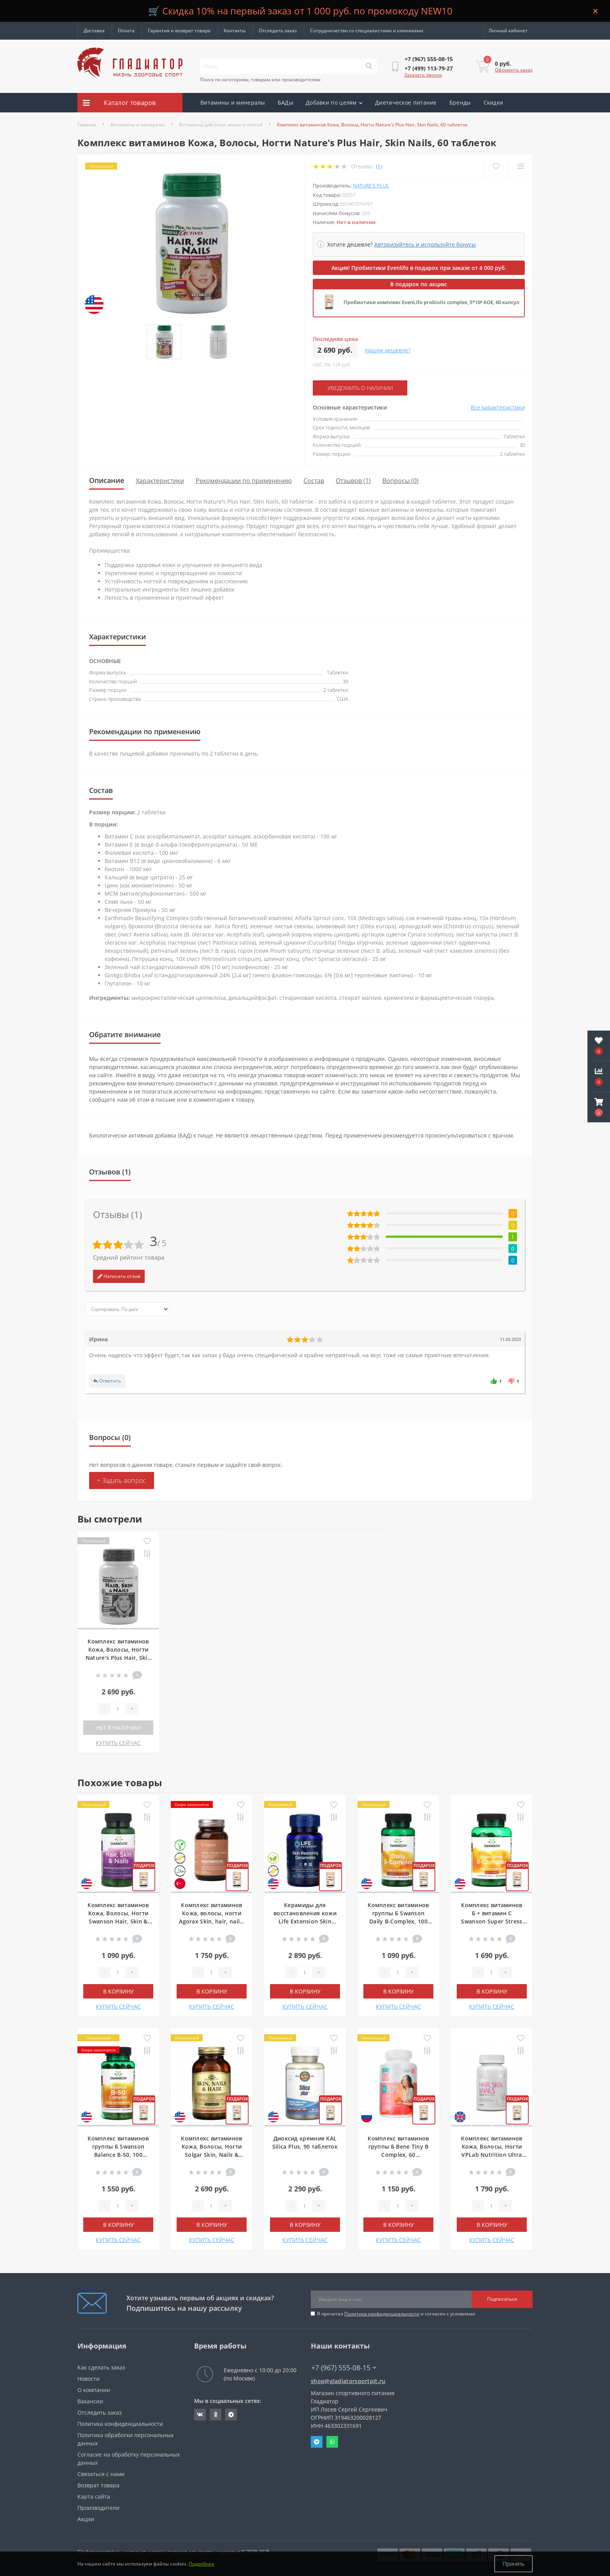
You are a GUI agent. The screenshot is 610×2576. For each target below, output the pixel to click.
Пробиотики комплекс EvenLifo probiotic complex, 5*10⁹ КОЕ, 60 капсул (431, 302)
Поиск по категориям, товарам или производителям (260, 79)
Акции (209, 122)
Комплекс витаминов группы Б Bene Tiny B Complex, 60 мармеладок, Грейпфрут (398, 2155)
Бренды (460, 102)
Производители (98, 2507)
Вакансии (90, 2401)
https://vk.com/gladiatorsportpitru (200, 2414)
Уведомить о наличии (360, 388)
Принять (513, 2563)
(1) (379, 166)
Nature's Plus (371, 185)
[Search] (369, 66)
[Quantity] (118, 1709)
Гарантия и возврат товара (179, 30)
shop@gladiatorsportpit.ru (348, 2381)
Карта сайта (93, 2496)
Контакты (234, 30)
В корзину (118, 1991)
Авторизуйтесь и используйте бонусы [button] (425, 244)
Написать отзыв (118, 1276)
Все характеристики (498, 407)
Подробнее (201, 2563)
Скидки (493, 102)
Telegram (316, 2442)
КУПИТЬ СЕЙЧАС (118, 1742)
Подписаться (502, 2299)
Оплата (126, 30)
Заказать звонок (423, 75)
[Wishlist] (496, 166)
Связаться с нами (100, 2474)
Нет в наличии (118, 1727)
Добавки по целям (334, 102)
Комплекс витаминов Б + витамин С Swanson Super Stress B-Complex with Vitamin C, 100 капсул (491, 1921)
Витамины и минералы (232, 102)
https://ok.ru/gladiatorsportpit (215, 2414)
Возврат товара (98, 2485)
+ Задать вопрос (121, 1480)
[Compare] (520, 166)
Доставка (94, 30)
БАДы (285, 102)
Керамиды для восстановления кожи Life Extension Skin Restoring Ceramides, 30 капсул (305, 1921)
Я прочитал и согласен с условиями (396, 2313)
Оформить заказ (514, 69)
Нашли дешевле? (387, 350)
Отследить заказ (278, 30)
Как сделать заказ (101, 2367)
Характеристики (160, 480)
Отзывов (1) (353, 480)
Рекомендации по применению (244, 480)
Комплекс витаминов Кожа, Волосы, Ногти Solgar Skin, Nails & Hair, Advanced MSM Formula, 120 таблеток (211, 2155)
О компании (93, 2390)
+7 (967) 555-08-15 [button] (343, 2367)
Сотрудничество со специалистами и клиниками (366, 30)
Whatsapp (332, 2442)
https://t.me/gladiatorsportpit (231, 2414)
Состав (313, 480)
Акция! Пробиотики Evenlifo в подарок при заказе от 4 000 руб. (419, 267)
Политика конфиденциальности (381, 2313)
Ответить (107, 1380)
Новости (88, 2378)
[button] (598, 1107)
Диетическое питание (406, 102)
